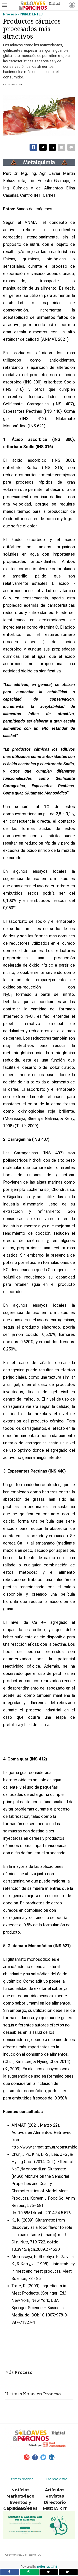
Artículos (54, 2489)
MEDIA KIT (55, 2508)
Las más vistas (56, 2479)
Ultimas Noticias (21, 2479)
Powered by (39, 2566)
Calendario (20, 2508)
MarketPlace (20, 2496)
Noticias (20, 2489)
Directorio (55, 2502)
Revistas (54, 2496)
